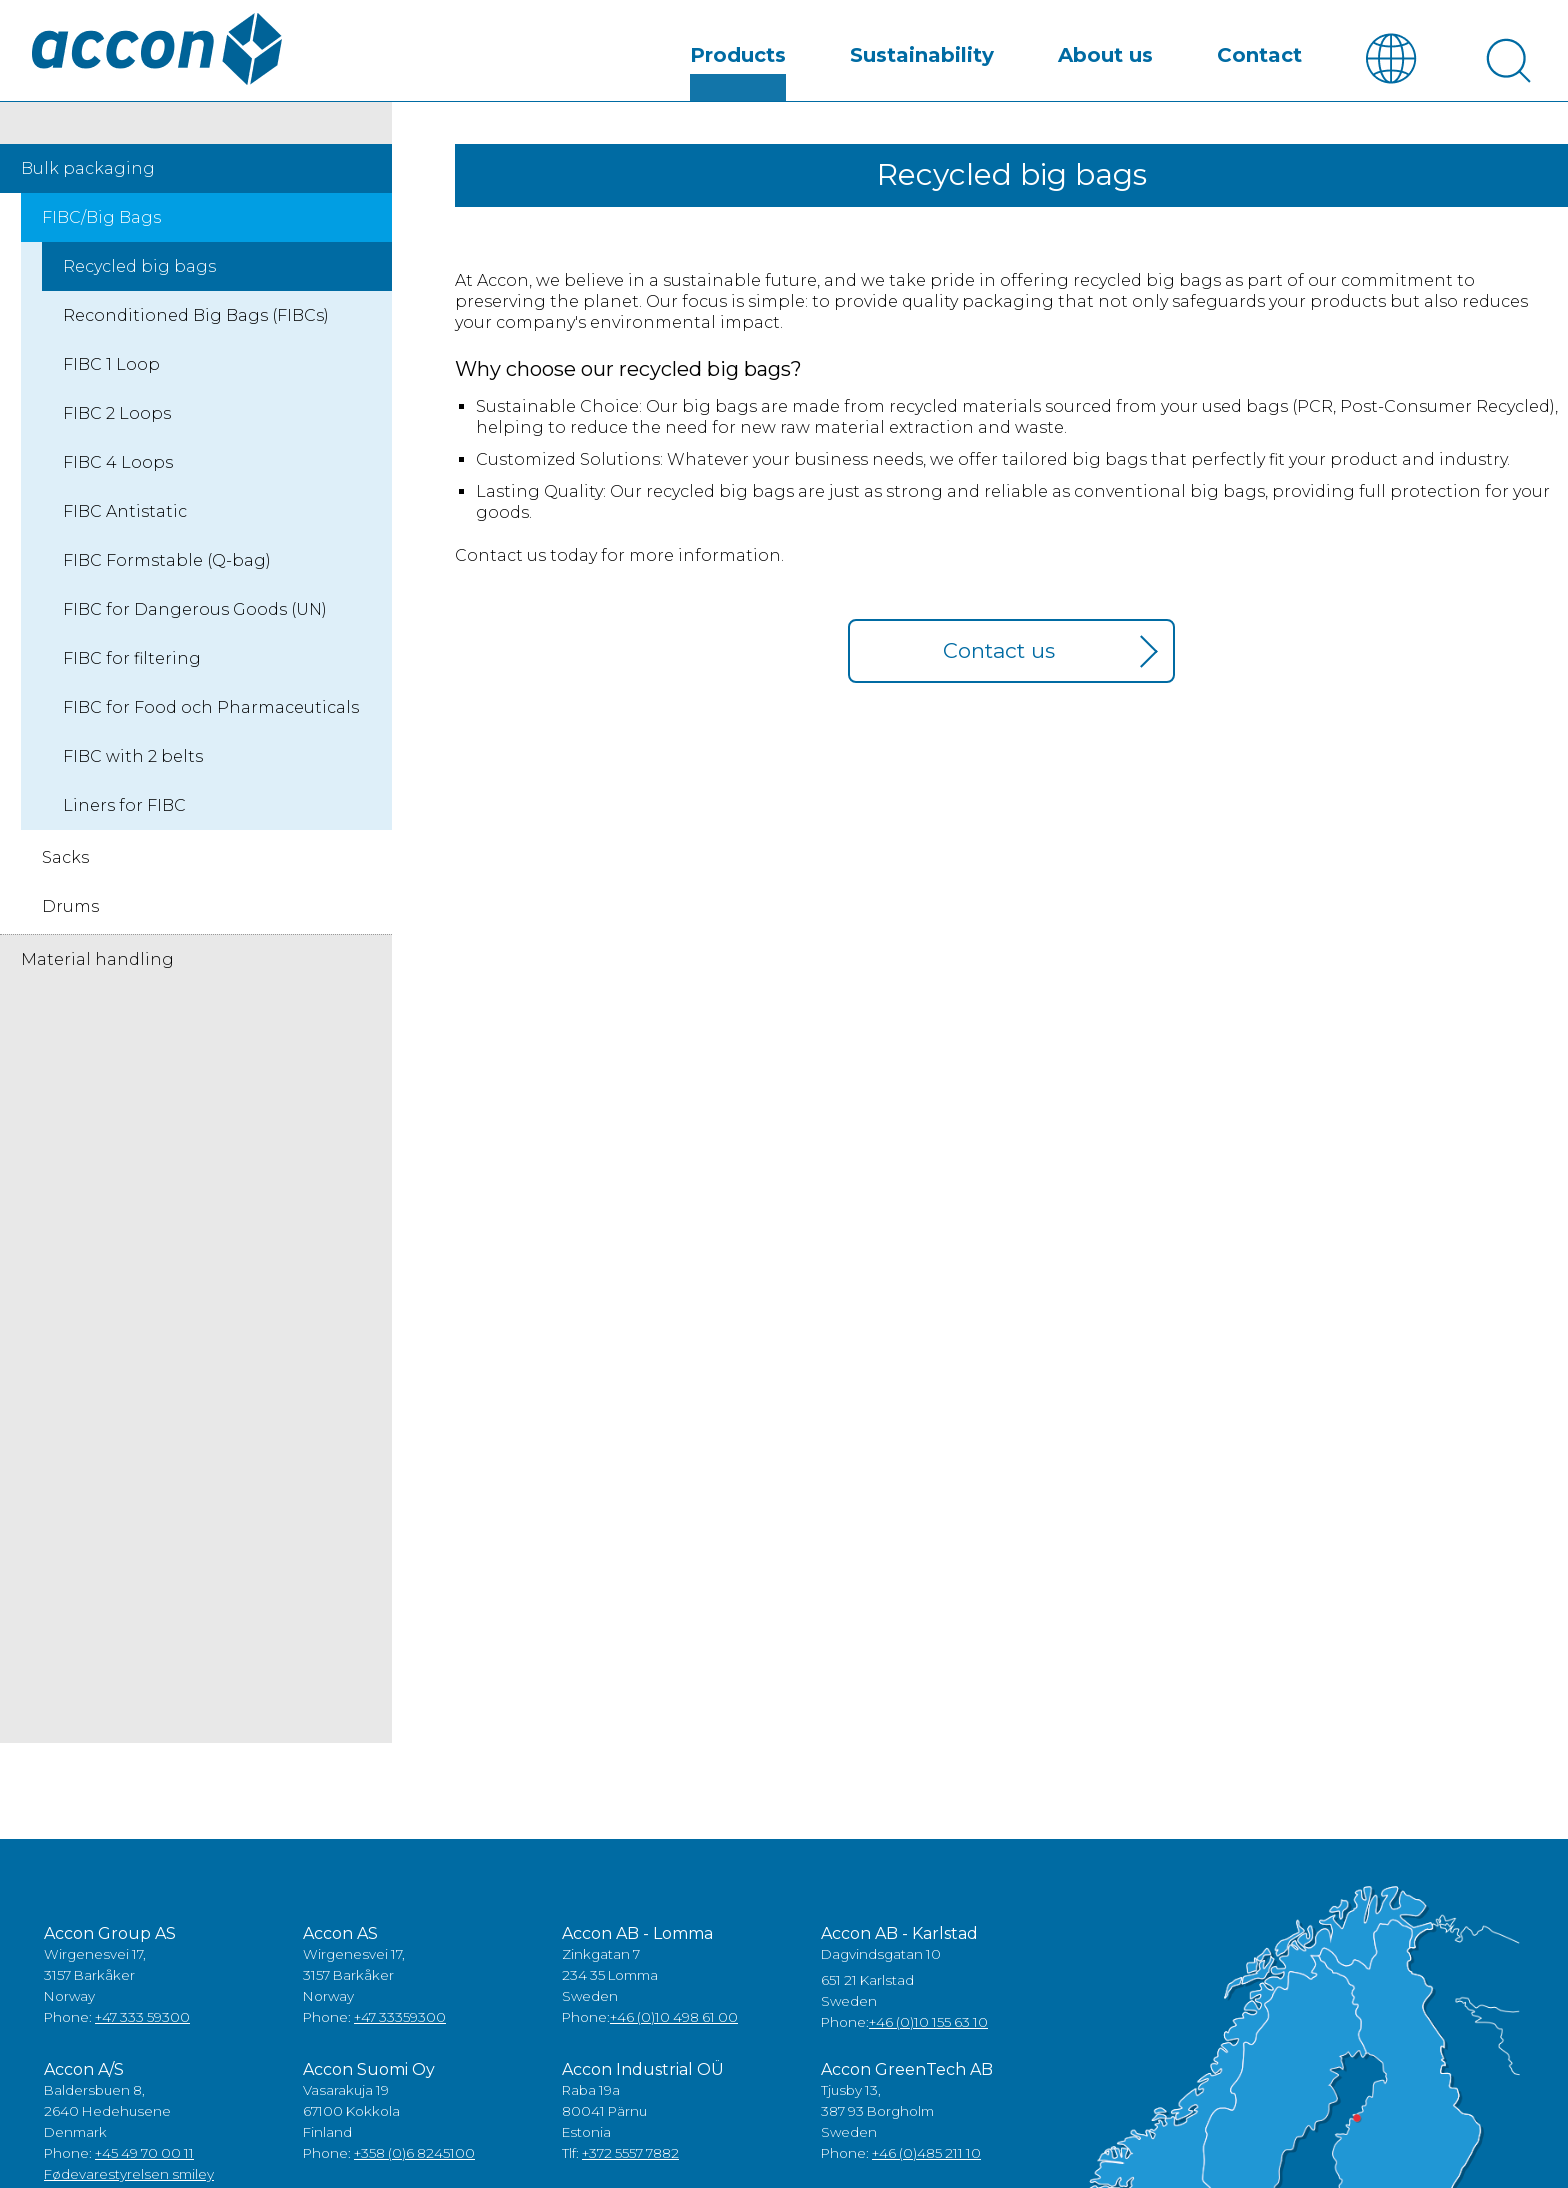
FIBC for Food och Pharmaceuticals (211, 725)
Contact (1259, 74)
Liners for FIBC (124, 823)
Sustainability (922, 74)
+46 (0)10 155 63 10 (928, 2040)
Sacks (65, 875)
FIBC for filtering (132, 676)
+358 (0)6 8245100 (414, 2171)
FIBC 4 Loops (118, 480)
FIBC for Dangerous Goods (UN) (195, 627)
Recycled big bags (139, 284)
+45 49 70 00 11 (144, 2171)
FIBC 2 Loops (117, 431)
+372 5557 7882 (630, 2171)
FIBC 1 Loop (111, 382)
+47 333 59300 (142, 2035)
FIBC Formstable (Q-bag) (167, 578)
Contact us (999, 668)
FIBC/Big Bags (101, 235)
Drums (70, 924)
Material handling (97, 977)
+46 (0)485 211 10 (926, 2171)
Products (738, 74)
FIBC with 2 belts (133, 774)
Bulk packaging (88, 186)
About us (1105, 74)
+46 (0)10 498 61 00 (674, 2035)
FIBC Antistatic (125, 529)
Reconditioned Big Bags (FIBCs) (196, 333)
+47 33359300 (400, 2035)
